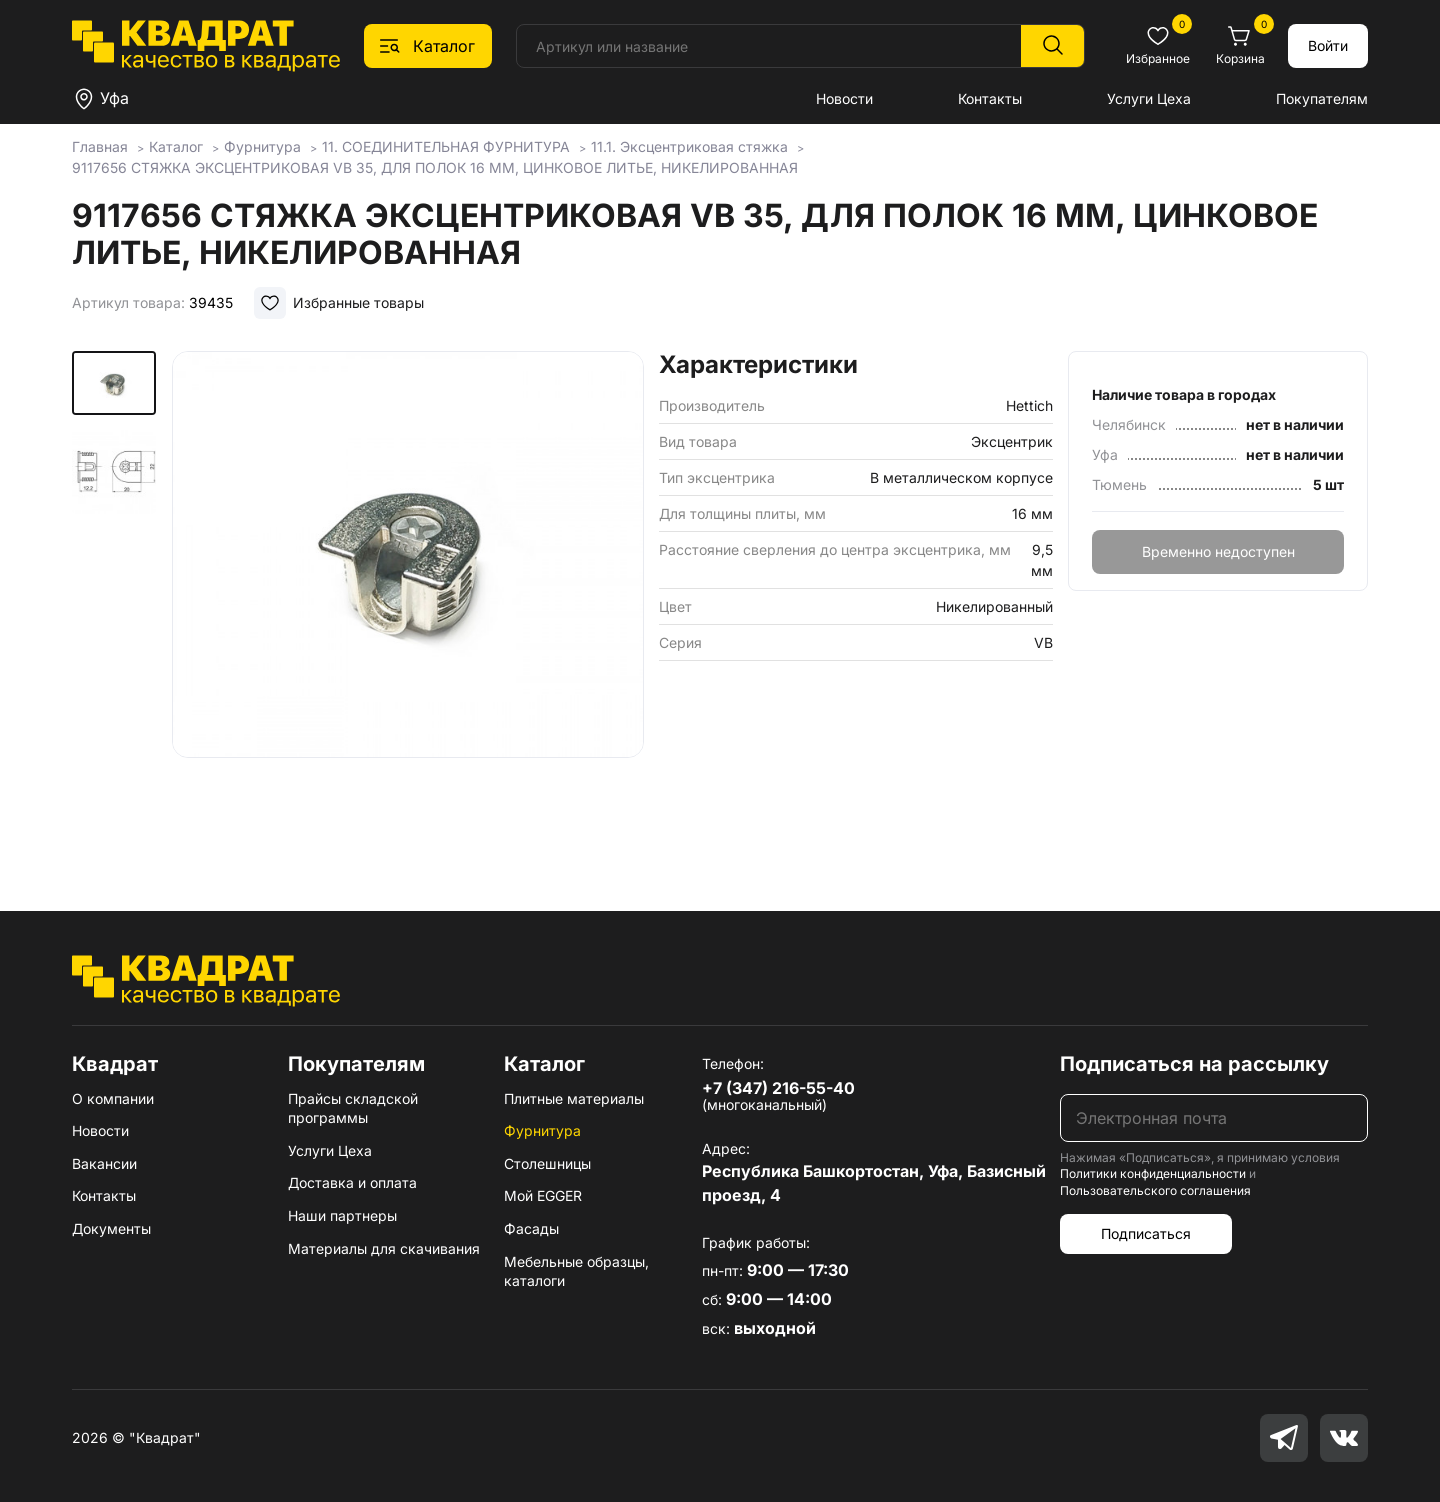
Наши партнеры (342, 1215)
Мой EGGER (543, 1195)
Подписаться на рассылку (1194, 1064)
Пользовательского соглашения (1155, 1190)
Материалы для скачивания (384, 1248)
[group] (408, 602)
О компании (113, 1098)
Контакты (990, 98)
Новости (844, 98)
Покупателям (1322, 98)
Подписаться (1146, 1233)
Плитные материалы (574, 1098)
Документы (111, 1228)
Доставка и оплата (352, 1182)
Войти (1328, 45)
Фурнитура (542, 1130)
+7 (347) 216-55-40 (778, 1088)
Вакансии (104, 1163)
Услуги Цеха (1149, 98)
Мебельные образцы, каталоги (576, 1271)
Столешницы (547, 1163)
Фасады (531, 1228)
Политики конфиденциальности (1153, 1173)
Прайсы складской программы (353, 1108)
